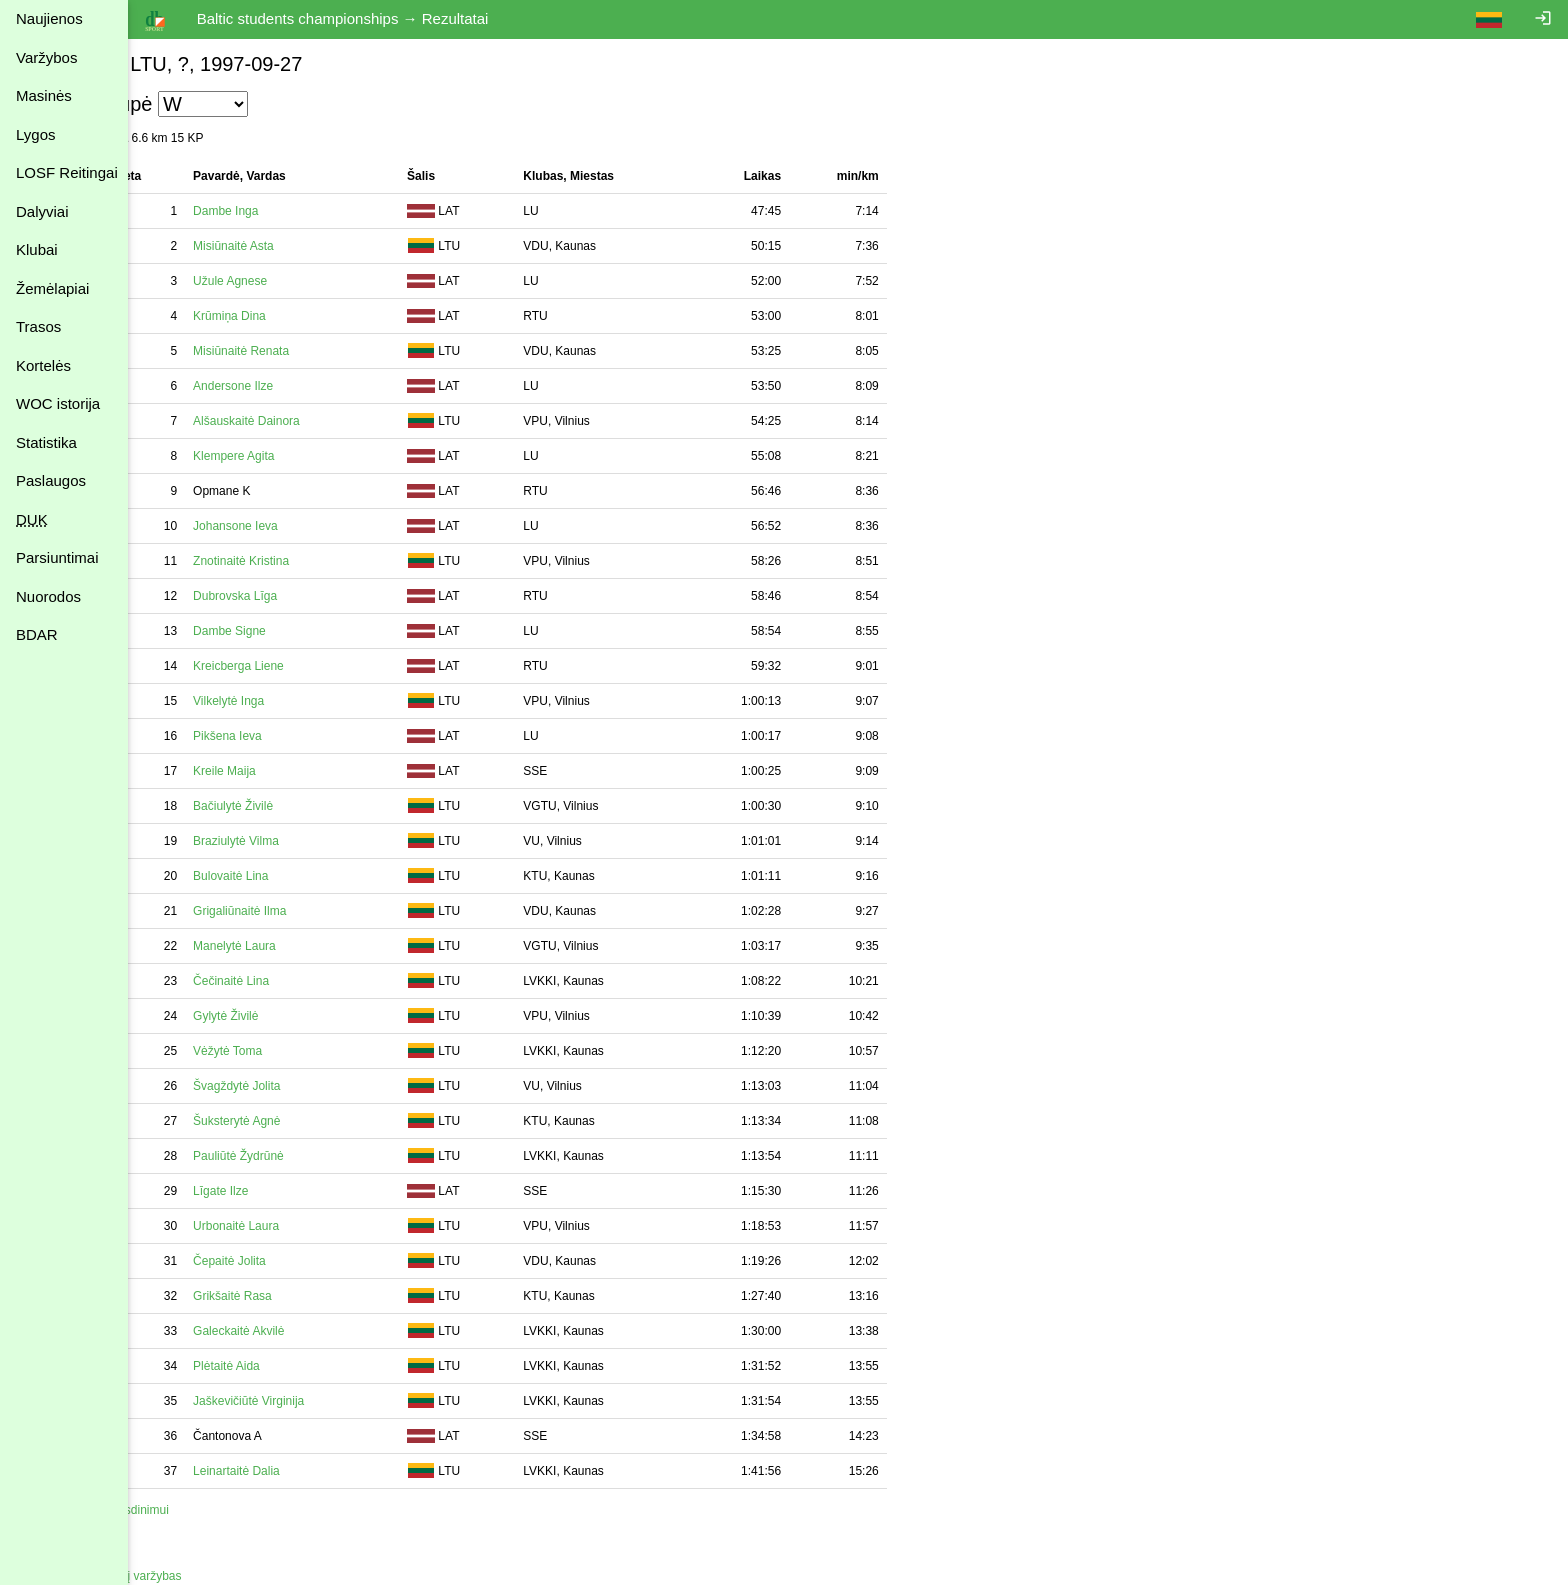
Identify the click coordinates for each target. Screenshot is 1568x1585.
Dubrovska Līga (282, 596)
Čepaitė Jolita (276, 1261)
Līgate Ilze (267, 1191)
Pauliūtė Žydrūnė (285, 1156)
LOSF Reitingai (67, 172)
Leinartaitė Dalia (283, 1471)
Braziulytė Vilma (283, 841)
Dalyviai (42, 211)
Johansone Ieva (282, 526)
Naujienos (49, 18)
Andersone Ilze (280, 386)
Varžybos (46, 57)
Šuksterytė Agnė (283, 1121)
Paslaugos (51, 480)
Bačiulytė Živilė (280, 806)
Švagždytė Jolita (283, 1086)
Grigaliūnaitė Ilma (286, 911)
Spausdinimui (180, 1510)
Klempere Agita (280, 456)
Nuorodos (48, 596)
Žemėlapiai (52, 288)
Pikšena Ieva (274, 736)
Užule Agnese (277, 281)
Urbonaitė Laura (283, 1226)
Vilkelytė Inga (275, 701)
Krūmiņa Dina (276, 316)
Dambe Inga (272, 211)
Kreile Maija (271, 771)
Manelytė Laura (281, 946)
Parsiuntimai (57, 557)
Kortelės (43, 365)
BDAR (37, 634)
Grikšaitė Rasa (279, 1296)
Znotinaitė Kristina (288, 561)
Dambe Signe (276, 631)
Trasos (38, 326)
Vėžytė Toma (274, 1051)
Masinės (44, 95)
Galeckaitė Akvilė (285, 1331)
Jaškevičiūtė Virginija (295, 1401)
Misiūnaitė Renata (288, 351)
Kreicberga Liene (285, 666)
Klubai (37, 249)
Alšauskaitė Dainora (293, 421)
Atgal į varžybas (186, 1576)
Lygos (35, 134)
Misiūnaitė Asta (280, 246)
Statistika (46, 442)
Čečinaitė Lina (278, 981)
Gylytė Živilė (272, 1016)
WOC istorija (58, 403)
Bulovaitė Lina (277, 876)
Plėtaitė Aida (273, 1366)
